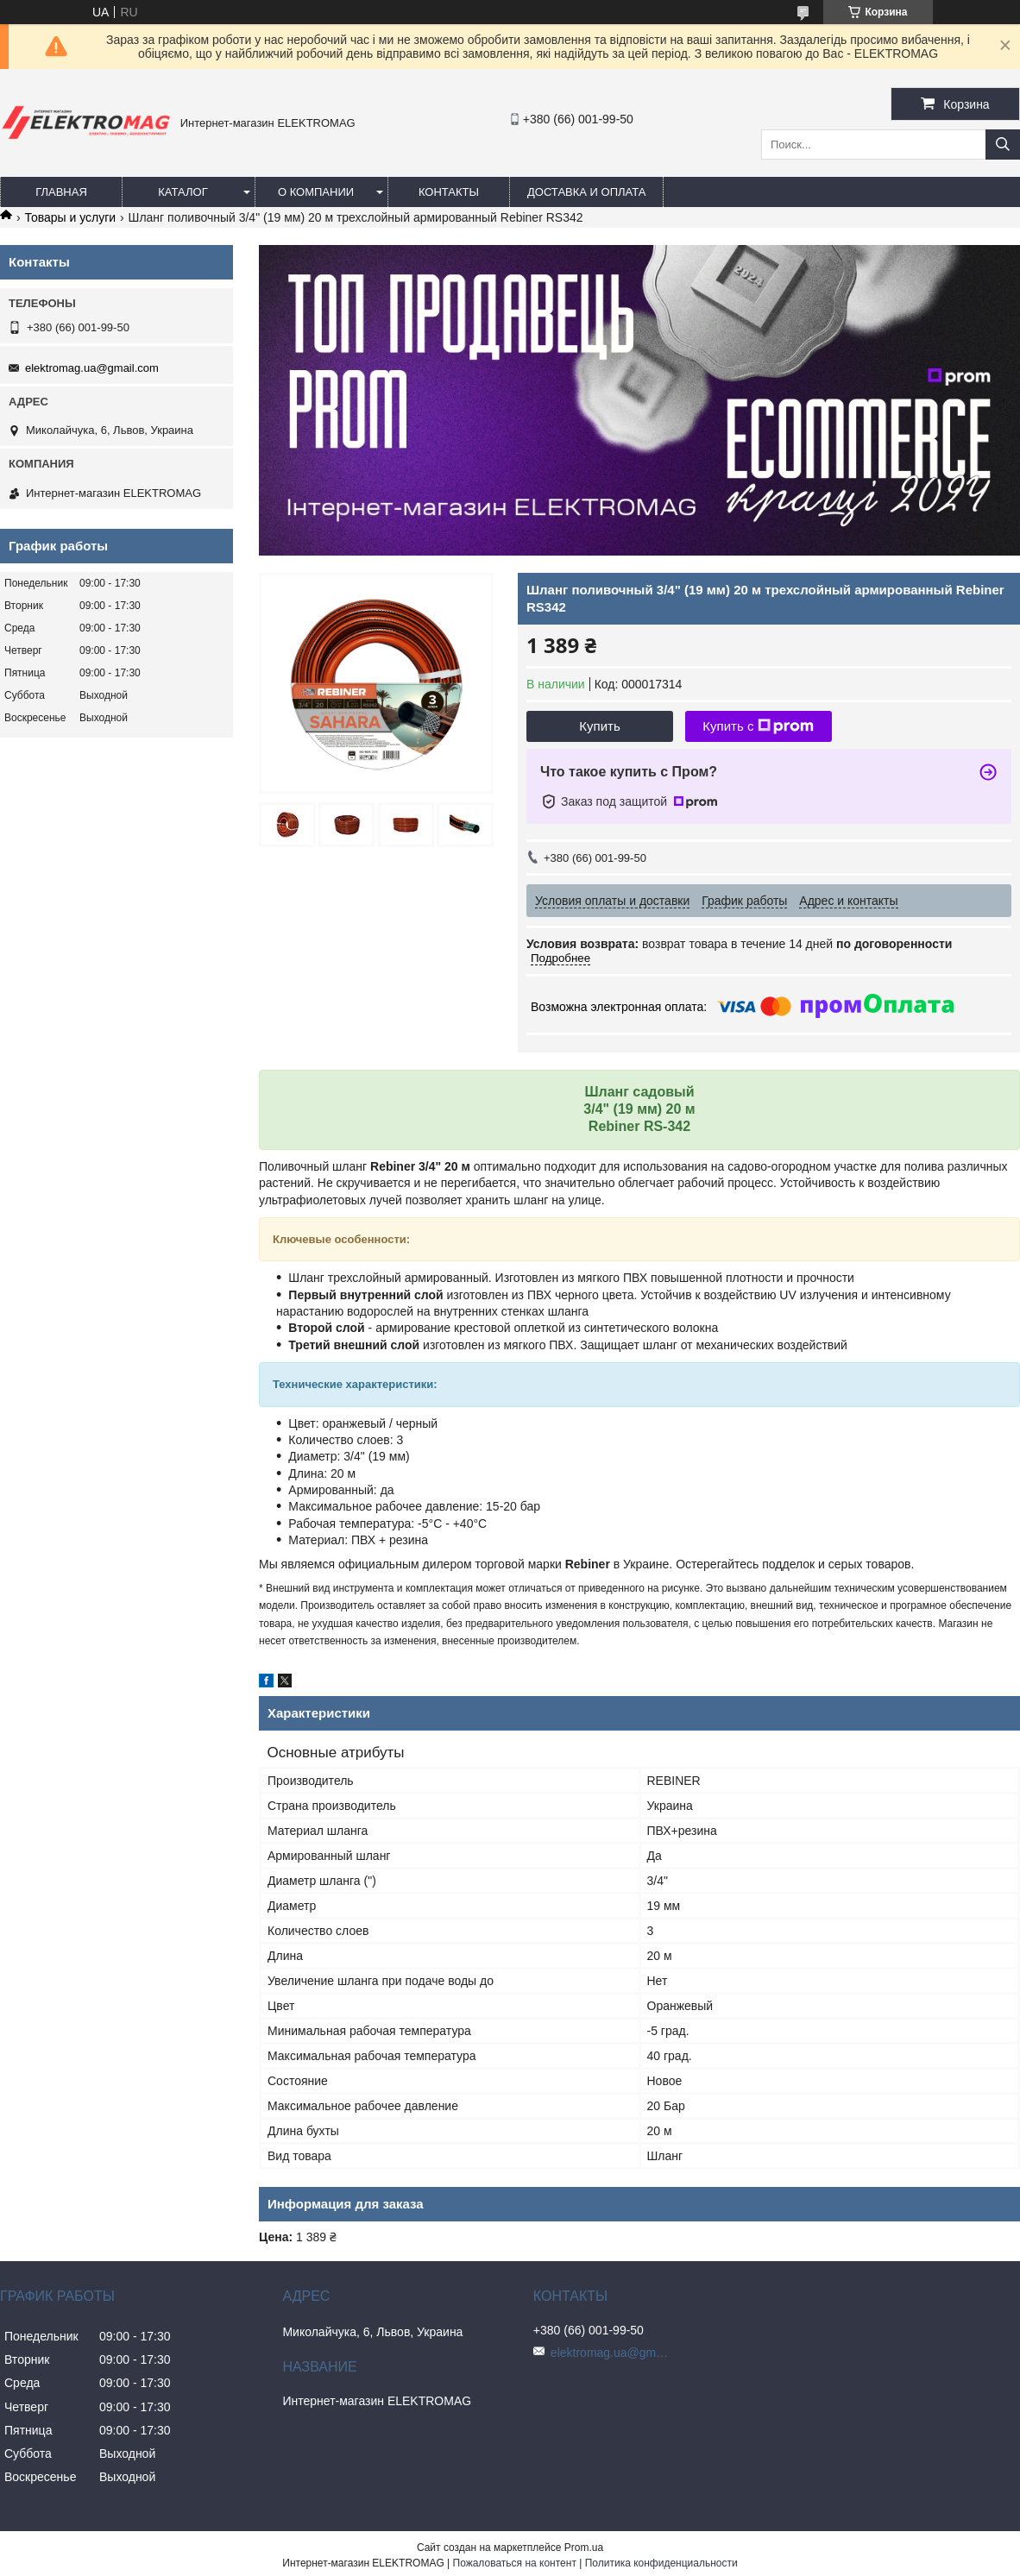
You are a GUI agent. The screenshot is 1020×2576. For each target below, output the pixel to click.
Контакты (449, 191)
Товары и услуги (70, 217)
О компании (316, 191)
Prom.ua (583, 2547)
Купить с (758, 726)
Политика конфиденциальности (661, 2563)
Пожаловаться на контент (514, 2563)
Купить (599, 726)
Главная (61, 191)
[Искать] (1002, 144)
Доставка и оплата (586, 191)
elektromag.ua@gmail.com (92, 367)
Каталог (182, 191)
